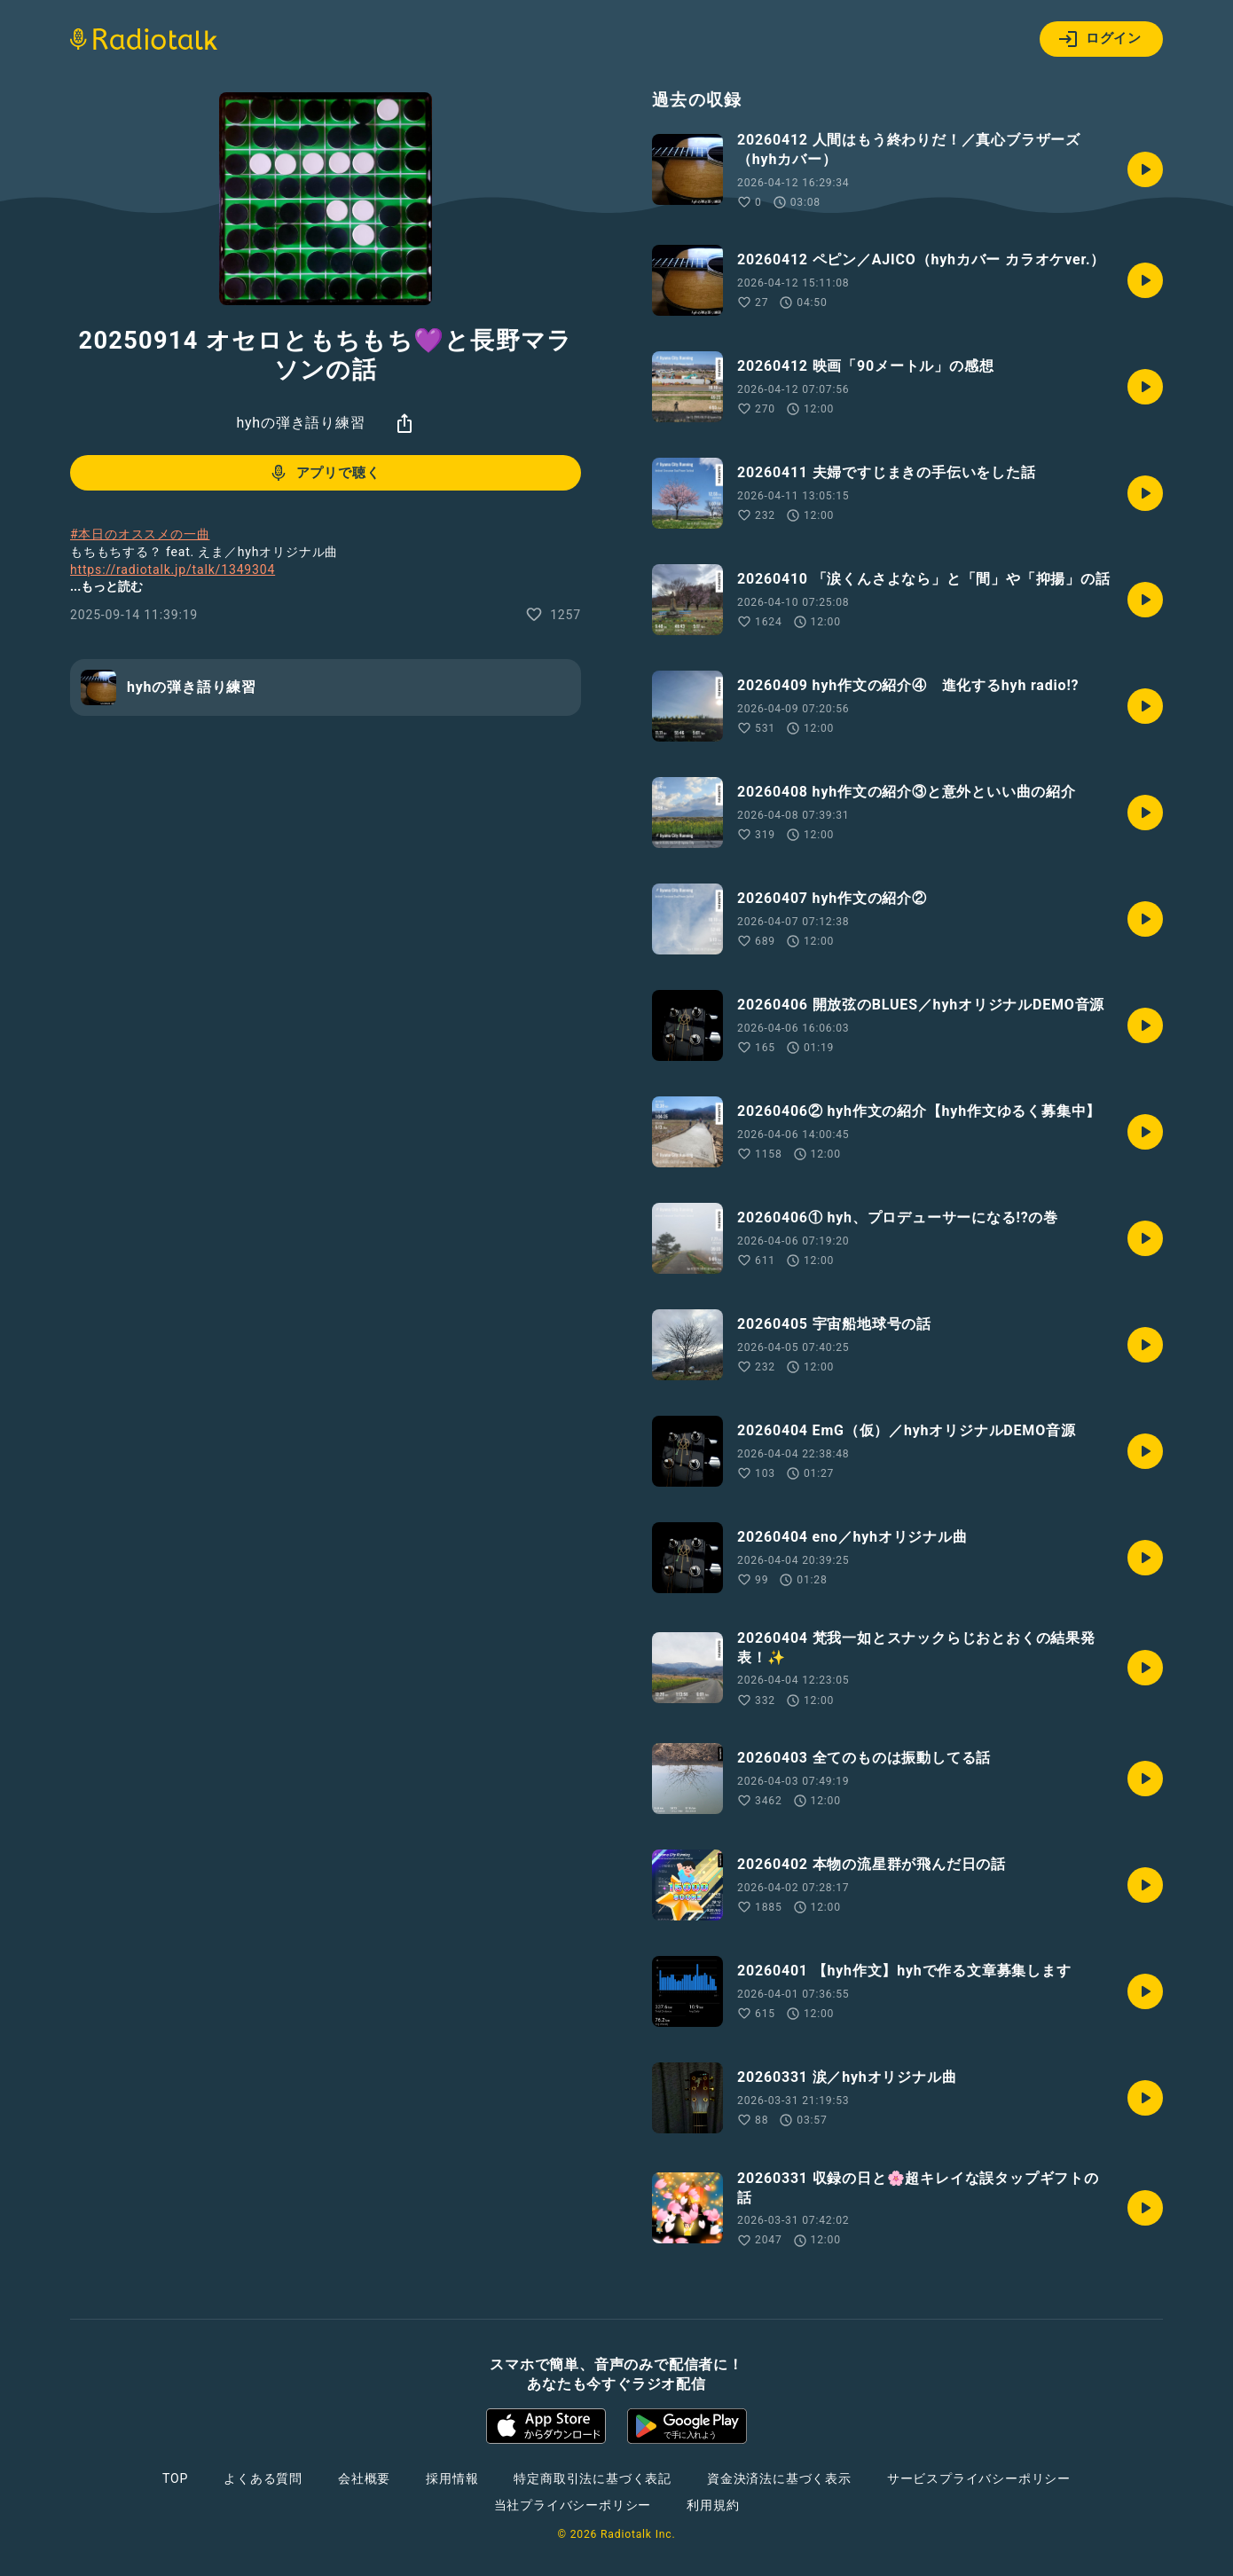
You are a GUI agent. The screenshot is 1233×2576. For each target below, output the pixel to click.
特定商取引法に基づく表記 (592, 2478)
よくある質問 (263, 2478)
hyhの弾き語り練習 (300, 422)
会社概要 (364, 2478)
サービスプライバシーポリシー (979, 2478)
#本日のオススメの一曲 (139, 534)
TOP (175, 2478)
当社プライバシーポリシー (573, 2505)
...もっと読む (106, 586)
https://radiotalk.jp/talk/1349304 (172, 569)
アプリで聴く (324, 472)
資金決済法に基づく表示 (779, 2478)
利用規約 (713, 2505)
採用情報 (452, 2478)
